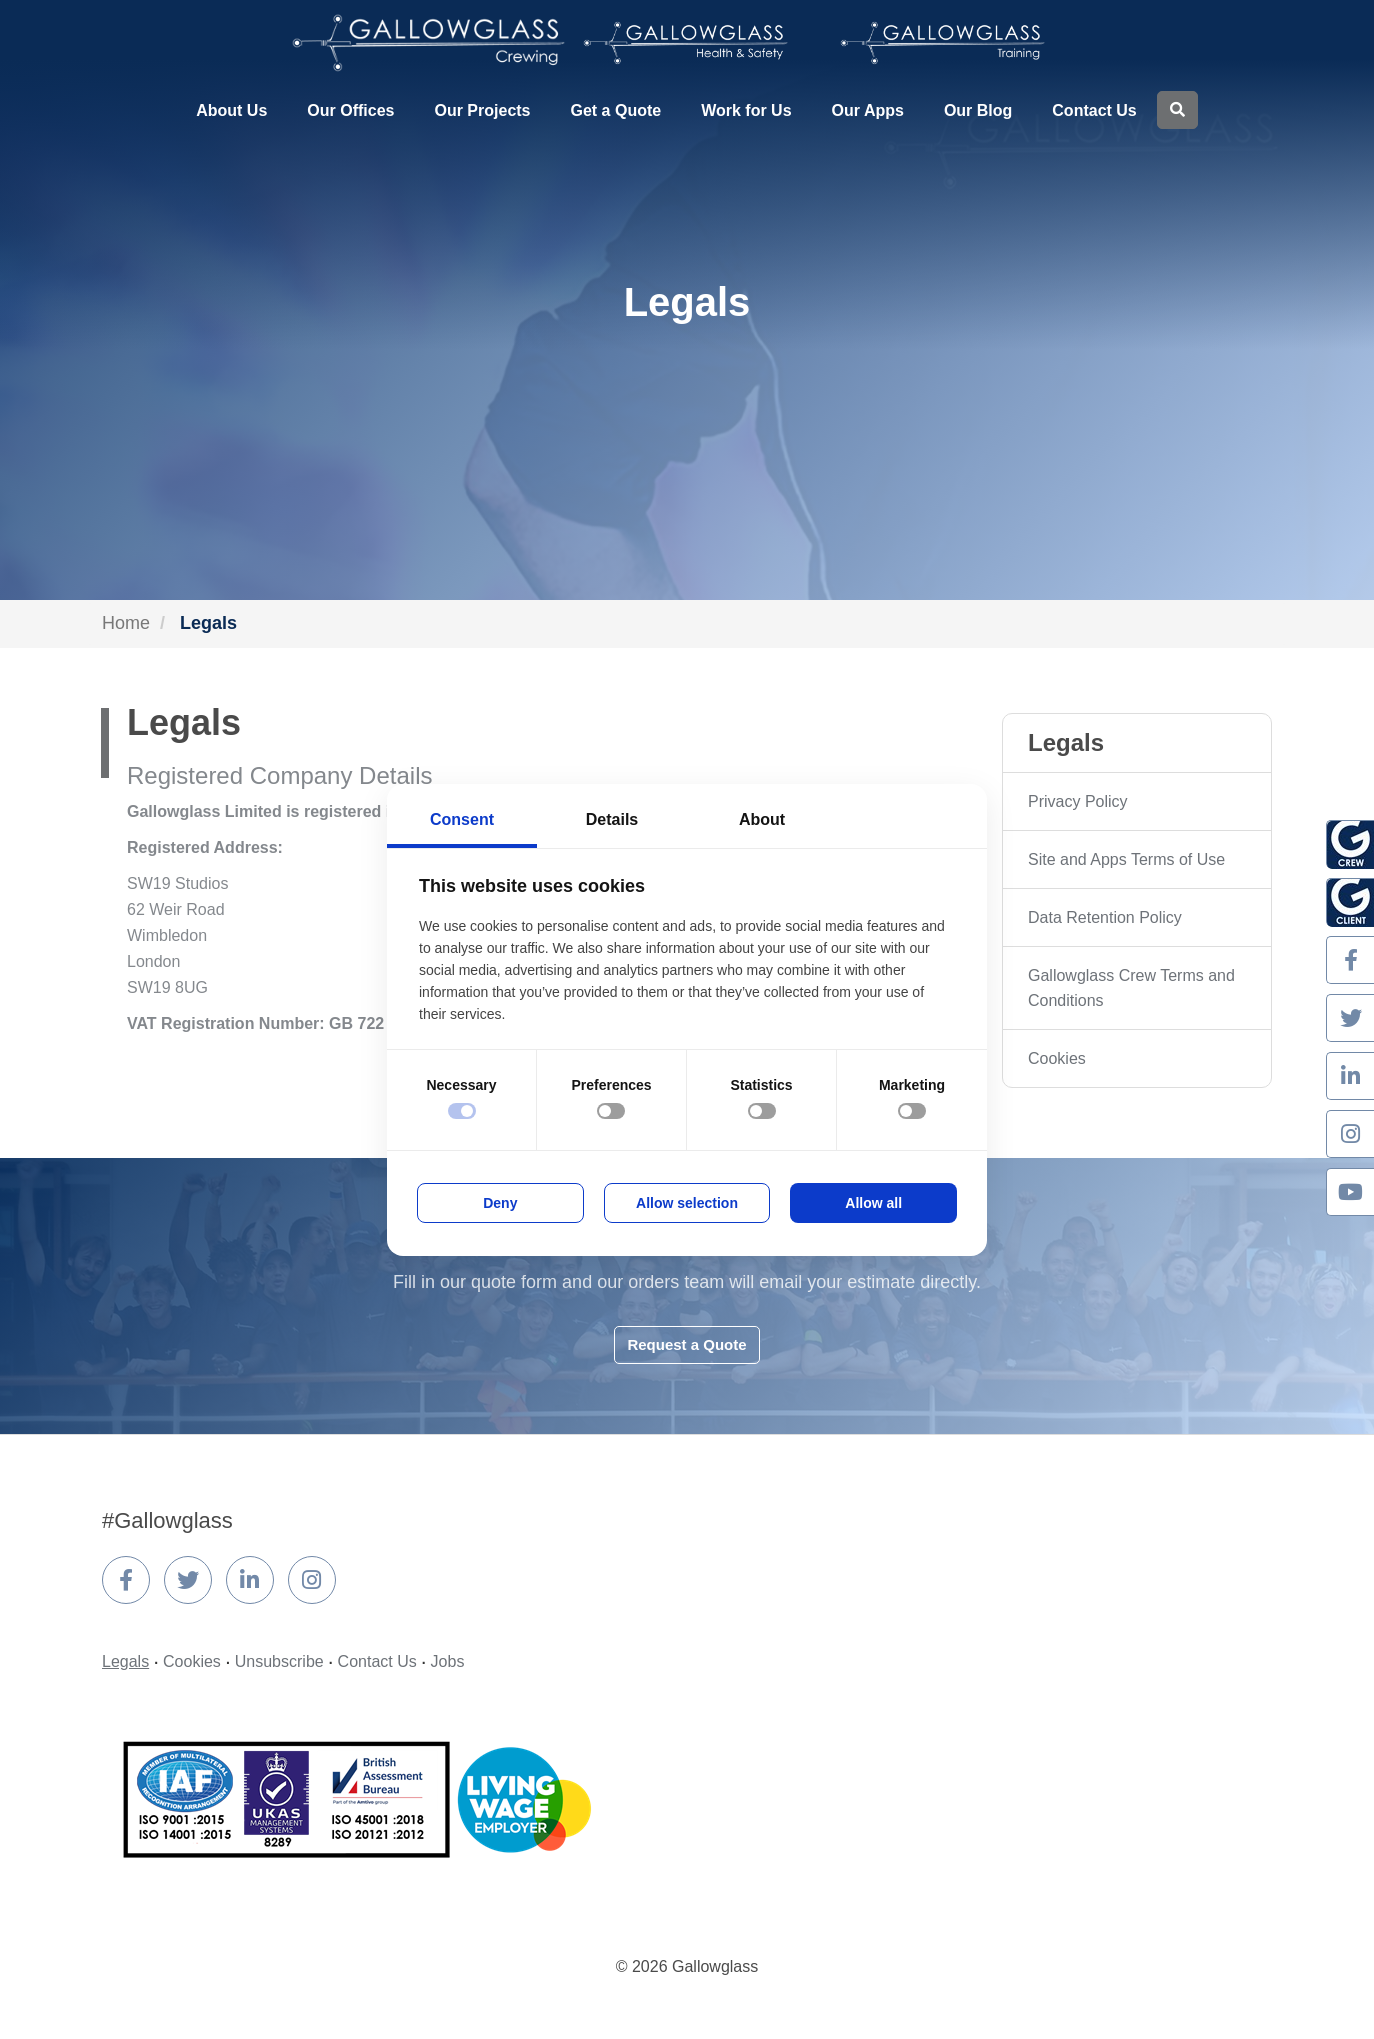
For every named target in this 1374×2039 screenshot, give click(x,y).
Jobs (448, 1661)
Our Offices (350, 110)
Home (126, 623)
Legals (125, 1661)
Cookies (1057, 1058)
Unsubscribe (279, 1661)
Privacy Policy (1078, 801)
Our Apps (868, 110)
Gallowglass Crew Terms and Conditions (1131, 988)
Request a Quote (686, 1344)
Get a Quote (616, 110)
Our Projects (482, 110)
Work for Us (746, 110)
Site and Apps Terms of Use (1126, 859)
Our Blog (978, 110)
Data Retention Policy (1105, 917)
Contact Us (1094, 110)
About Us (231, 110)
